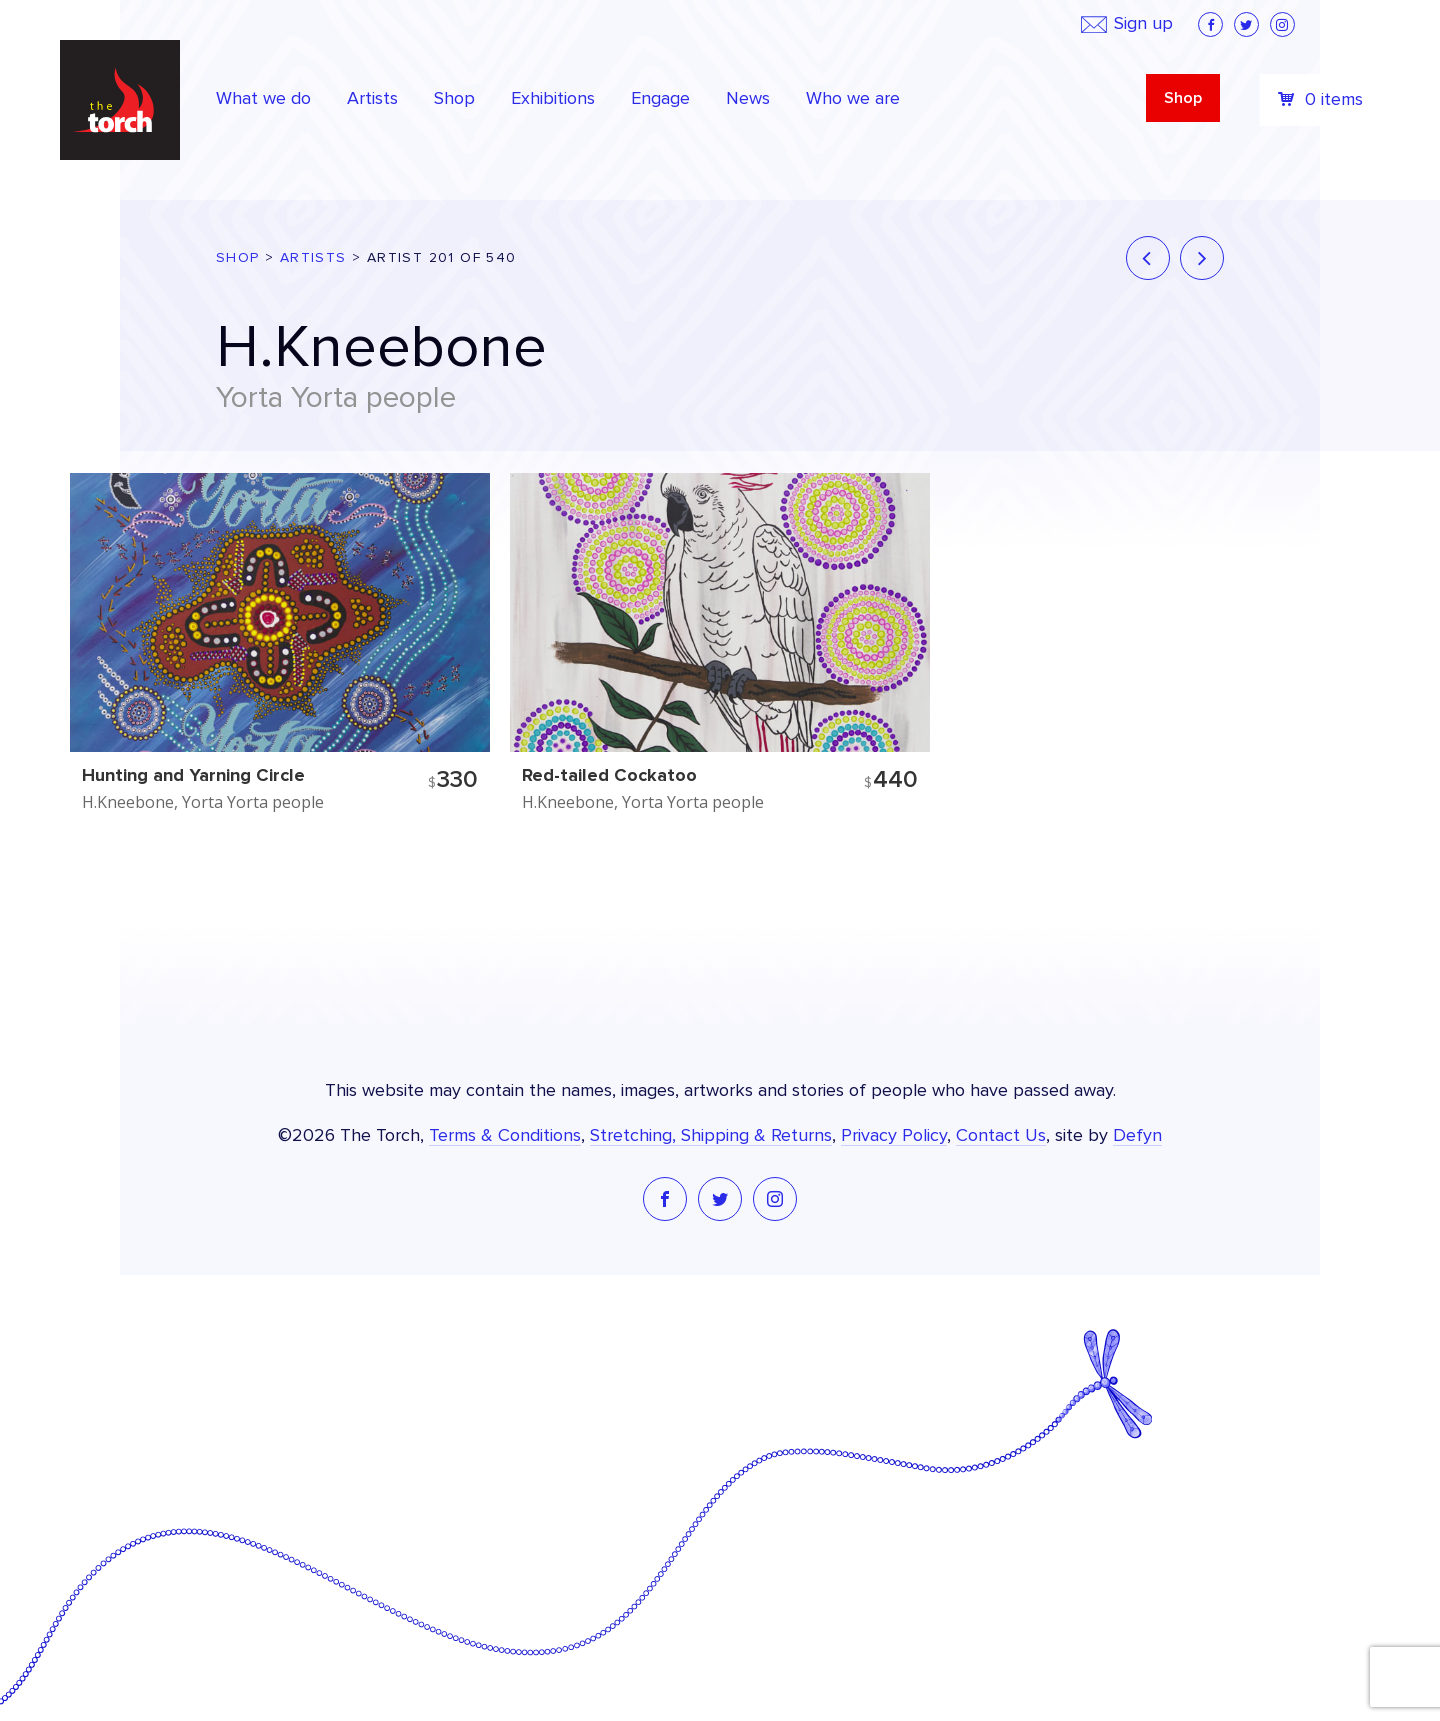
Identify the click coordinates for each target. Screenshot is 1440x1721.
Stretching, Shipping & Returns (711, 1136)
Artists (313, 258)
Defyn (1137, 1136)
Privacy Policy (894, 1136)
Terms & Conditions (505, 1136)
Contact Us (1001, 1136)
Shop (1183, 98)
